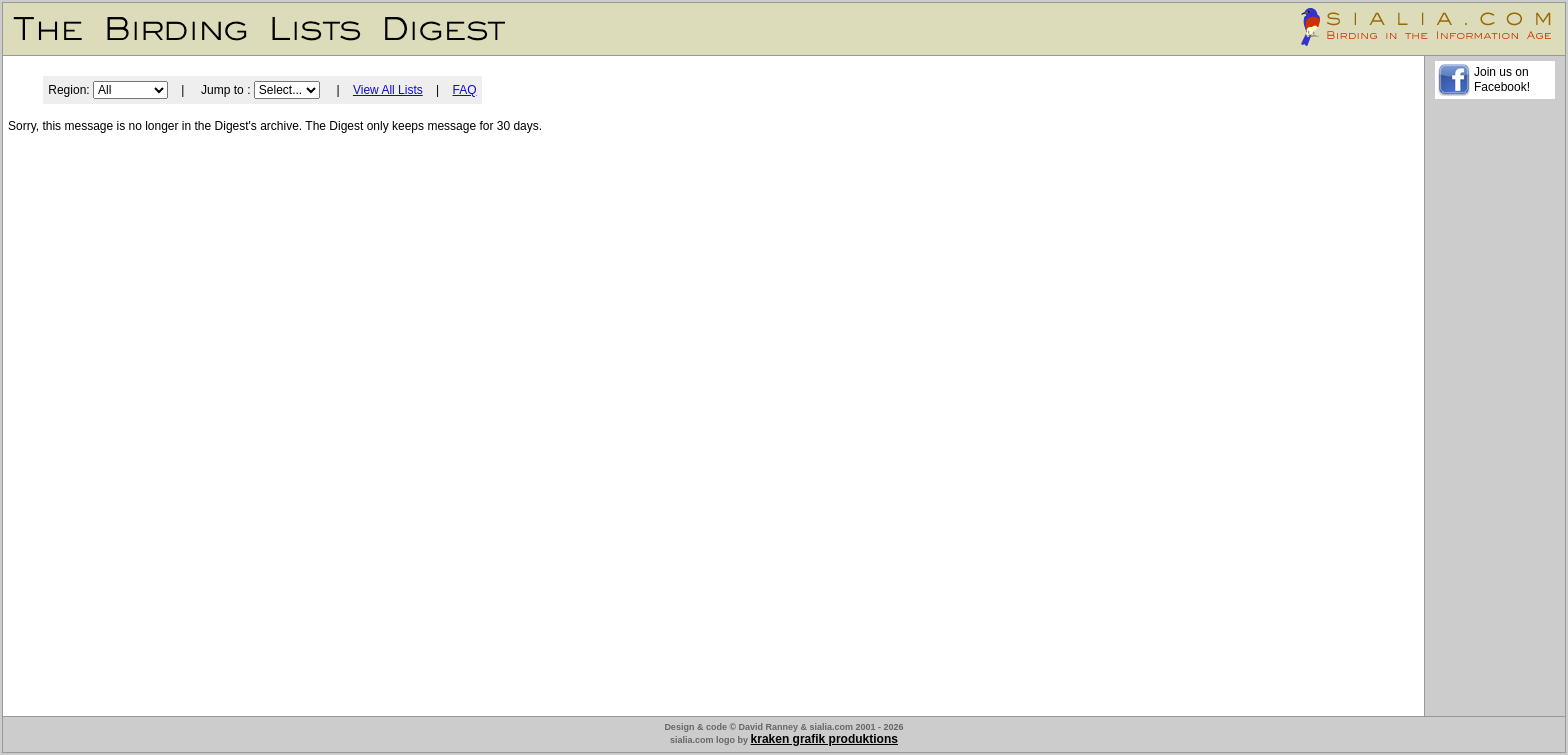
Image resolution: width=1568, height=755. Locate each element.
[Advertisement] (1495, 411)
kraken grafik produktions (824, 739)
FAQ (465, 90)
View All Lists (388, 90)
